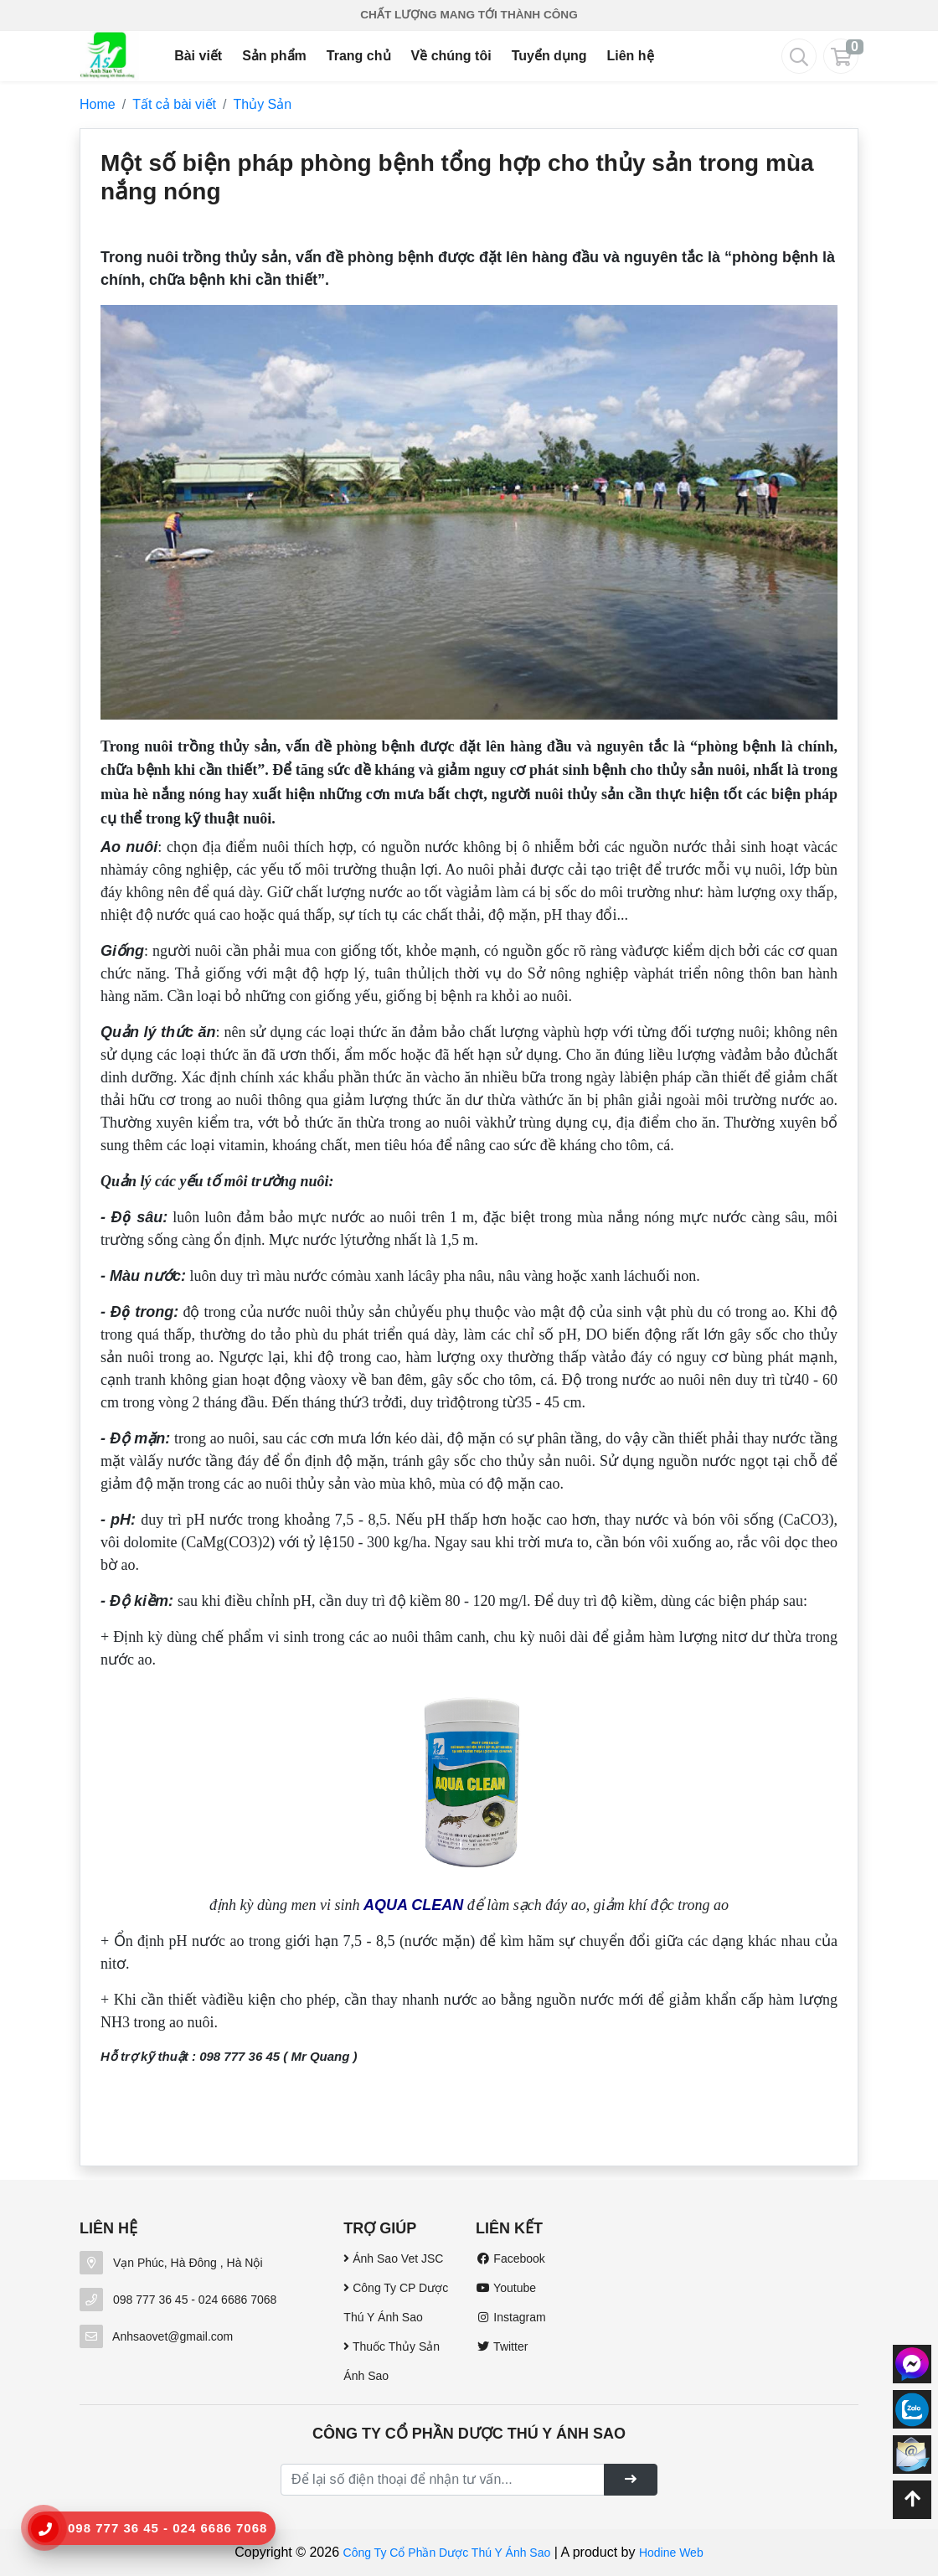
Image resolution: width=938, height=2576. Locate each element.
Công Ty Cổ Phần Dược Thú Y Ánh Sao (447, 2552)
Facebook (510, 2258)
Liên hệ (629, 56)
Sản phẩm (274, 56)
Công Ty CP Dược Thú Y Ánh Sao (395, 2302)
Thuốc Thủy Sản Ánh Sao (391, 2361)
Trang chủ (359, 56)
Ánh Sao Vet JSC (393, 2258)
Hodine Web (671, 2552)
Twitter (502, 2346)
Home (98, 104)
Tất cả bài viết (174, 104)
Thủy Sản (263, 104)
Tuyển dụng (549, 56)
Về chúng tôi (451, 56)
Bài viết (198, 56)
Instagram (511, 2317)
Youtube (506, 2288)
